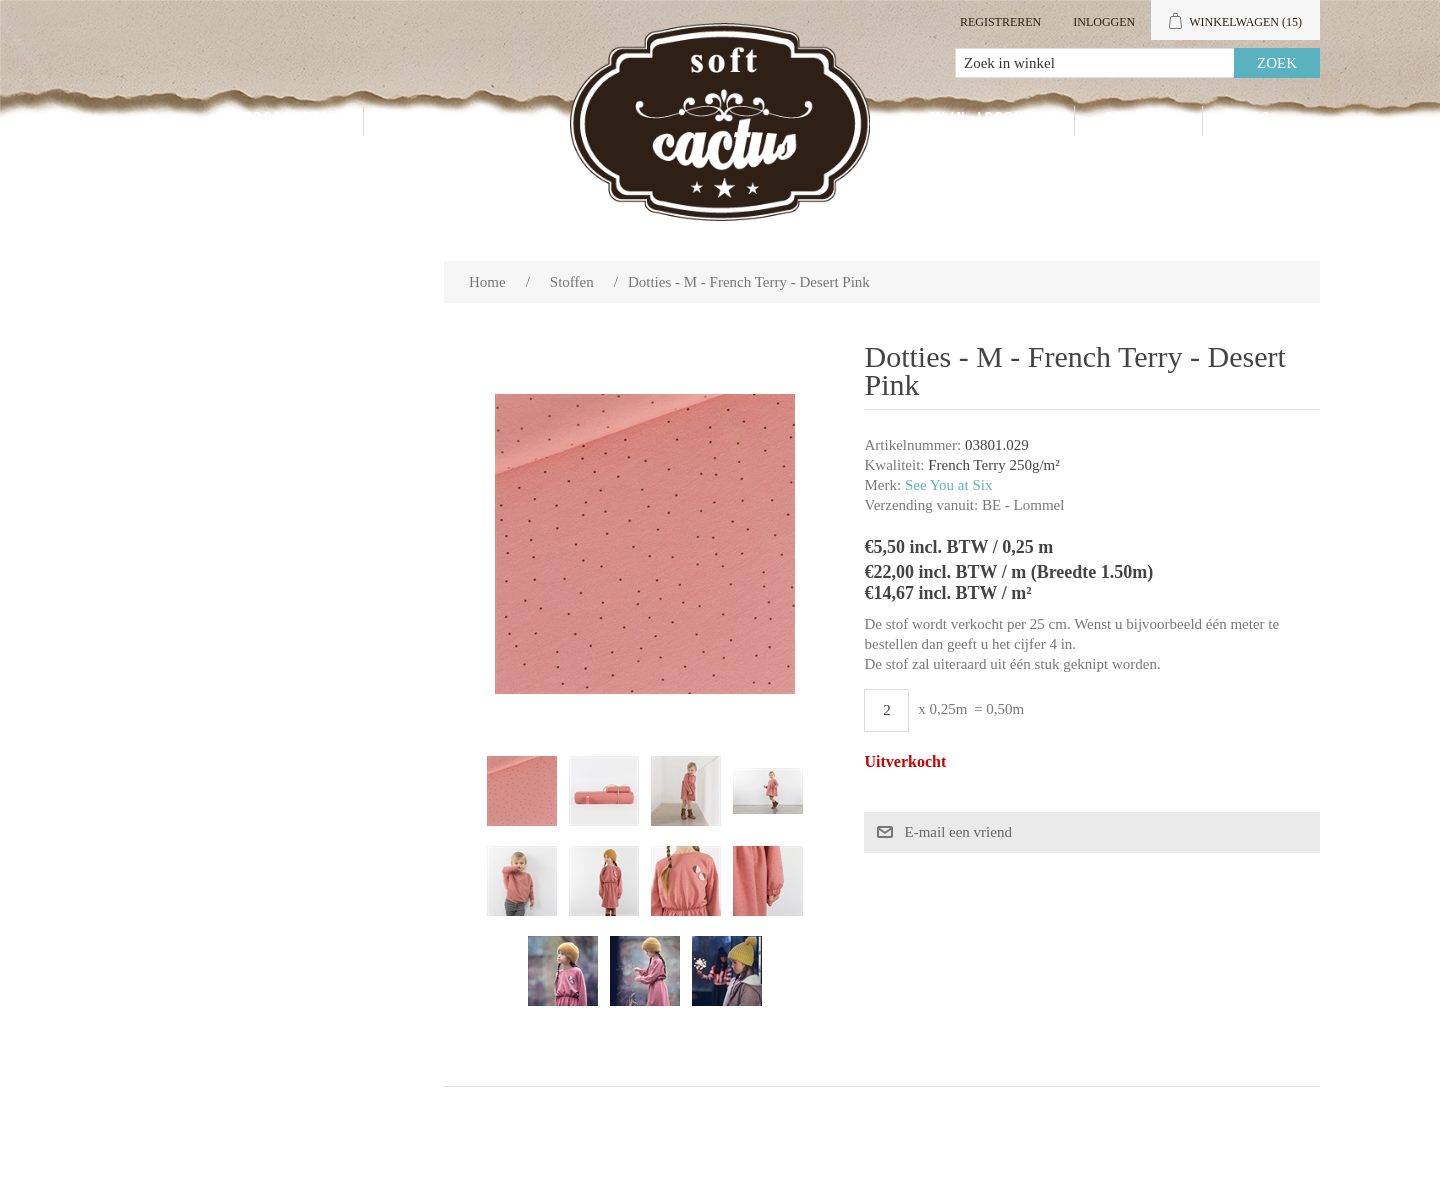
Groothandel (447, 121)
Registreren (1000, 22)
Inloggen (1104, 22)
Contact (1138, 121)
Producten (288, 121)
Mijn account (987, 121)
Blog (1252, 121)
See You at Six (949, 485)
